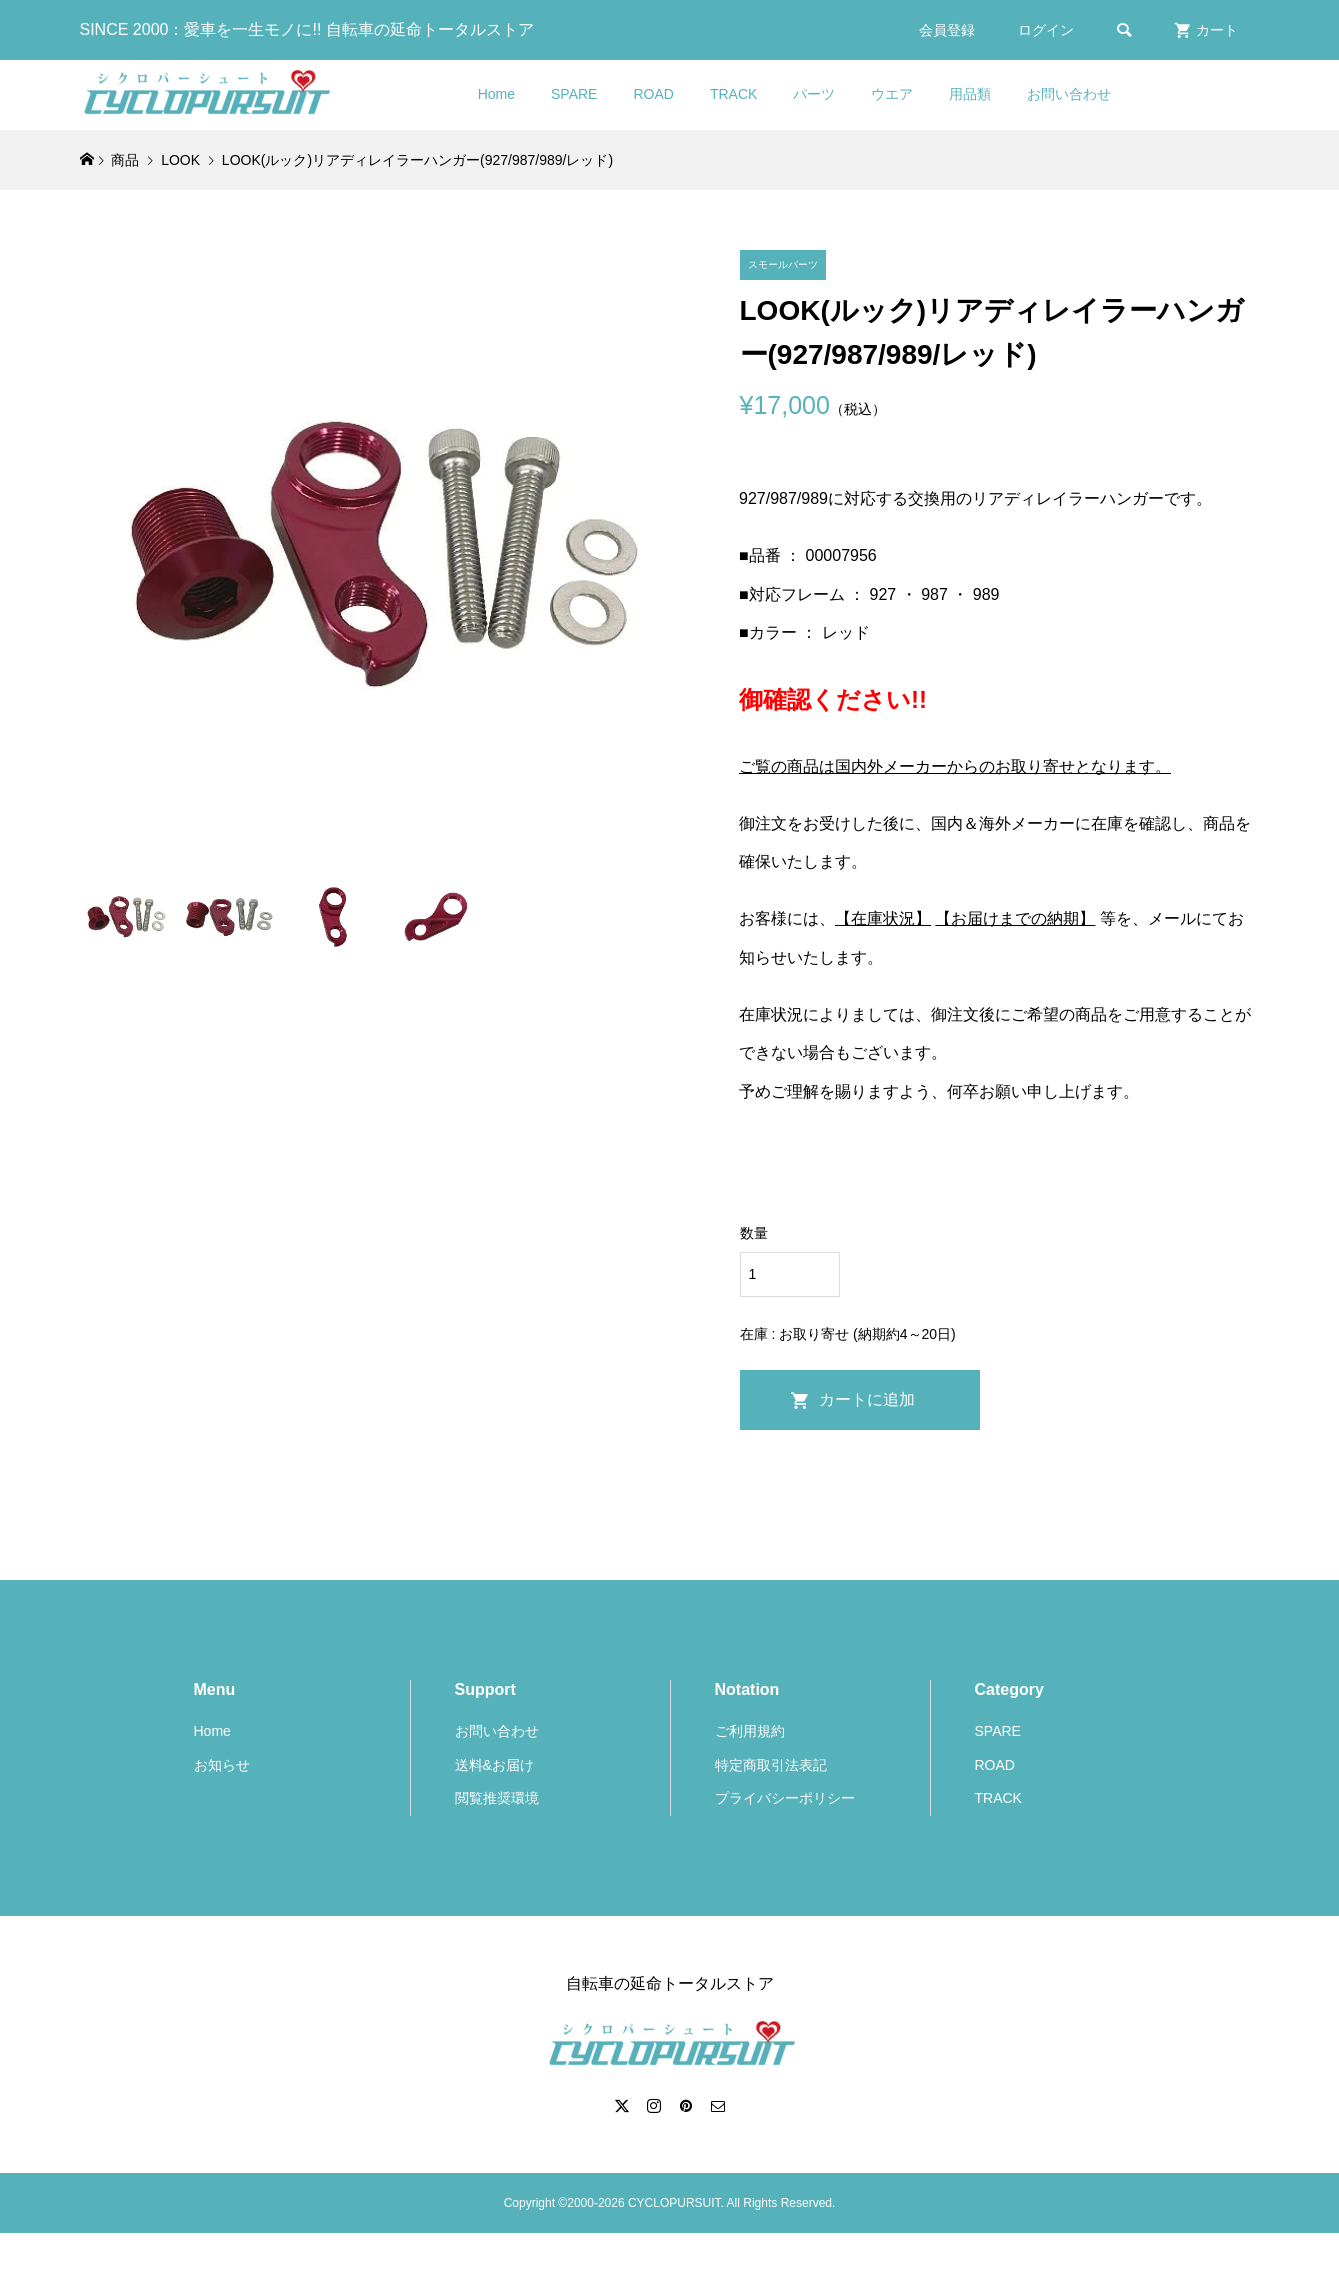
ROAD (653, 94)
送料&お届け (494, 1765)
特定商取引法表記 (771, 1765)
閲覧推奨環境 (497, 1798)
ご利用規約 (750, 1731)
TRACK (733, 94)
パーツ (814, 94)
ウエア (892, 94)
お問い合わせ (1069, 94)
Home (496, 94)
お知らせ (222, 1765)
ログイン (1046, 30)
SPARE (574, 94)
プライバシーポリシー (785, 1798)
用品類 (970, 94)
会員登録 (947, 30)
